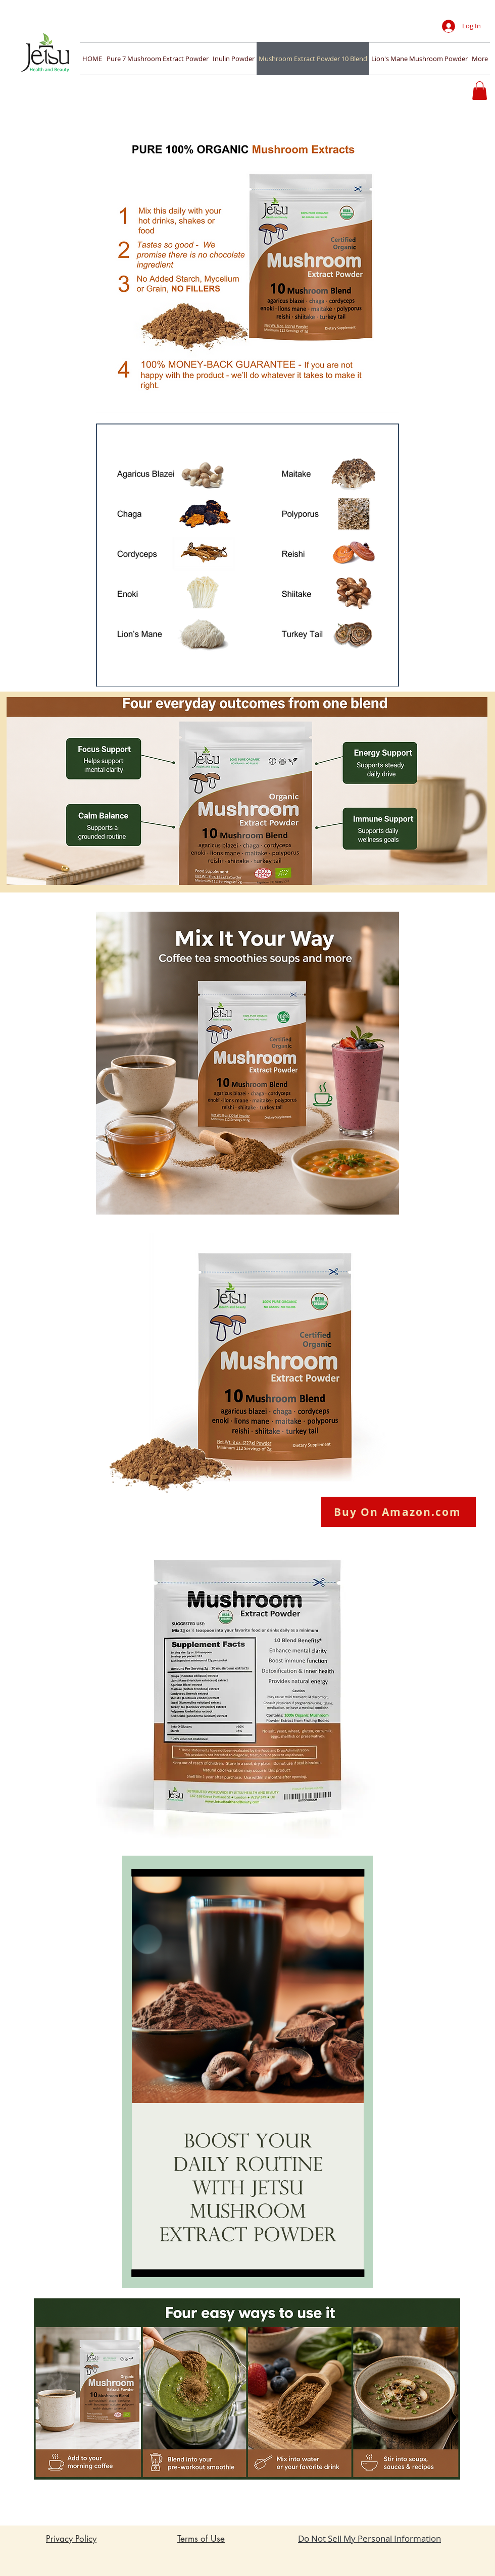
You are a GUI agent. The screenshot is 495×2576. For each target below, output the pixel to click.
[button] (479, 90)
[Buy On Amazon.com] (398, 1512)
